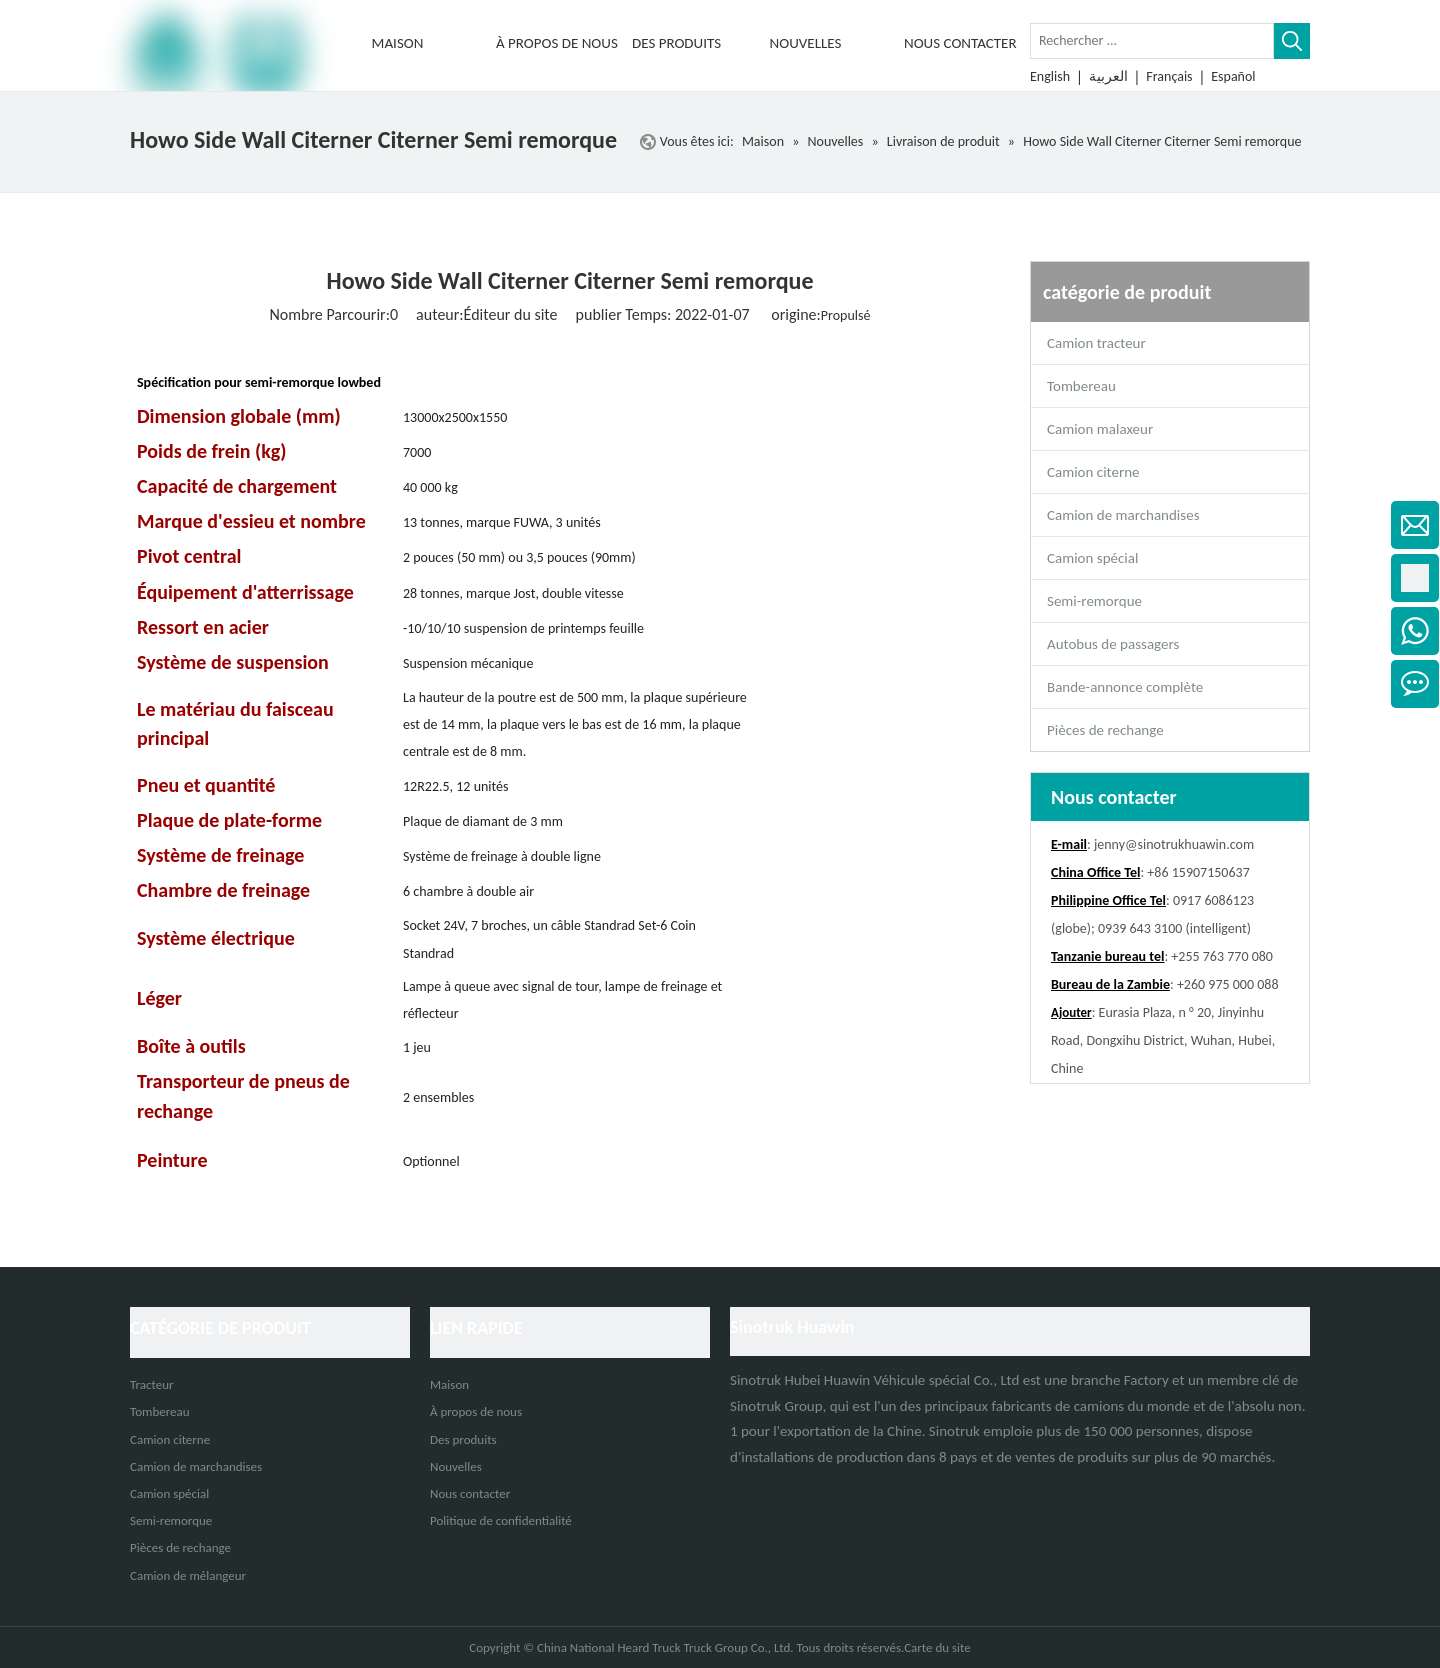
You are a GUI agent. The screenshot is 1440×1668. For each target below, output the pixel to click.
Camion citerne (1093, 472)
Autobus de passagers (1113, 644)
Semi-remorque (1094, 601)
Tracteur (152, 1384)
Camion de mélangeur (188, 1575)
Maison (449, 1384)
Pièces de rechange (1105, 730)
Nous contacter (470, 1493)
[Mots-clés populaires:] (1292, 41)
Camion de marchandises (1123, 515)
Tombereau (1081, 386)
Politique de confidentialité (501, 1520)
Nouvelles (456, 1466)
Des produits (463, 1439)
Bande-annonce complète (1125, 687)
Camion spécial (1092, 558)
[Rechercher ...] (1152, 41)
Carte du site (937, 1647)
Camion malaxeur (1100, 429)
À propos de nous (476, 1411)
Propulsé (846, 315)
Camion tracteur (1096, 343)
